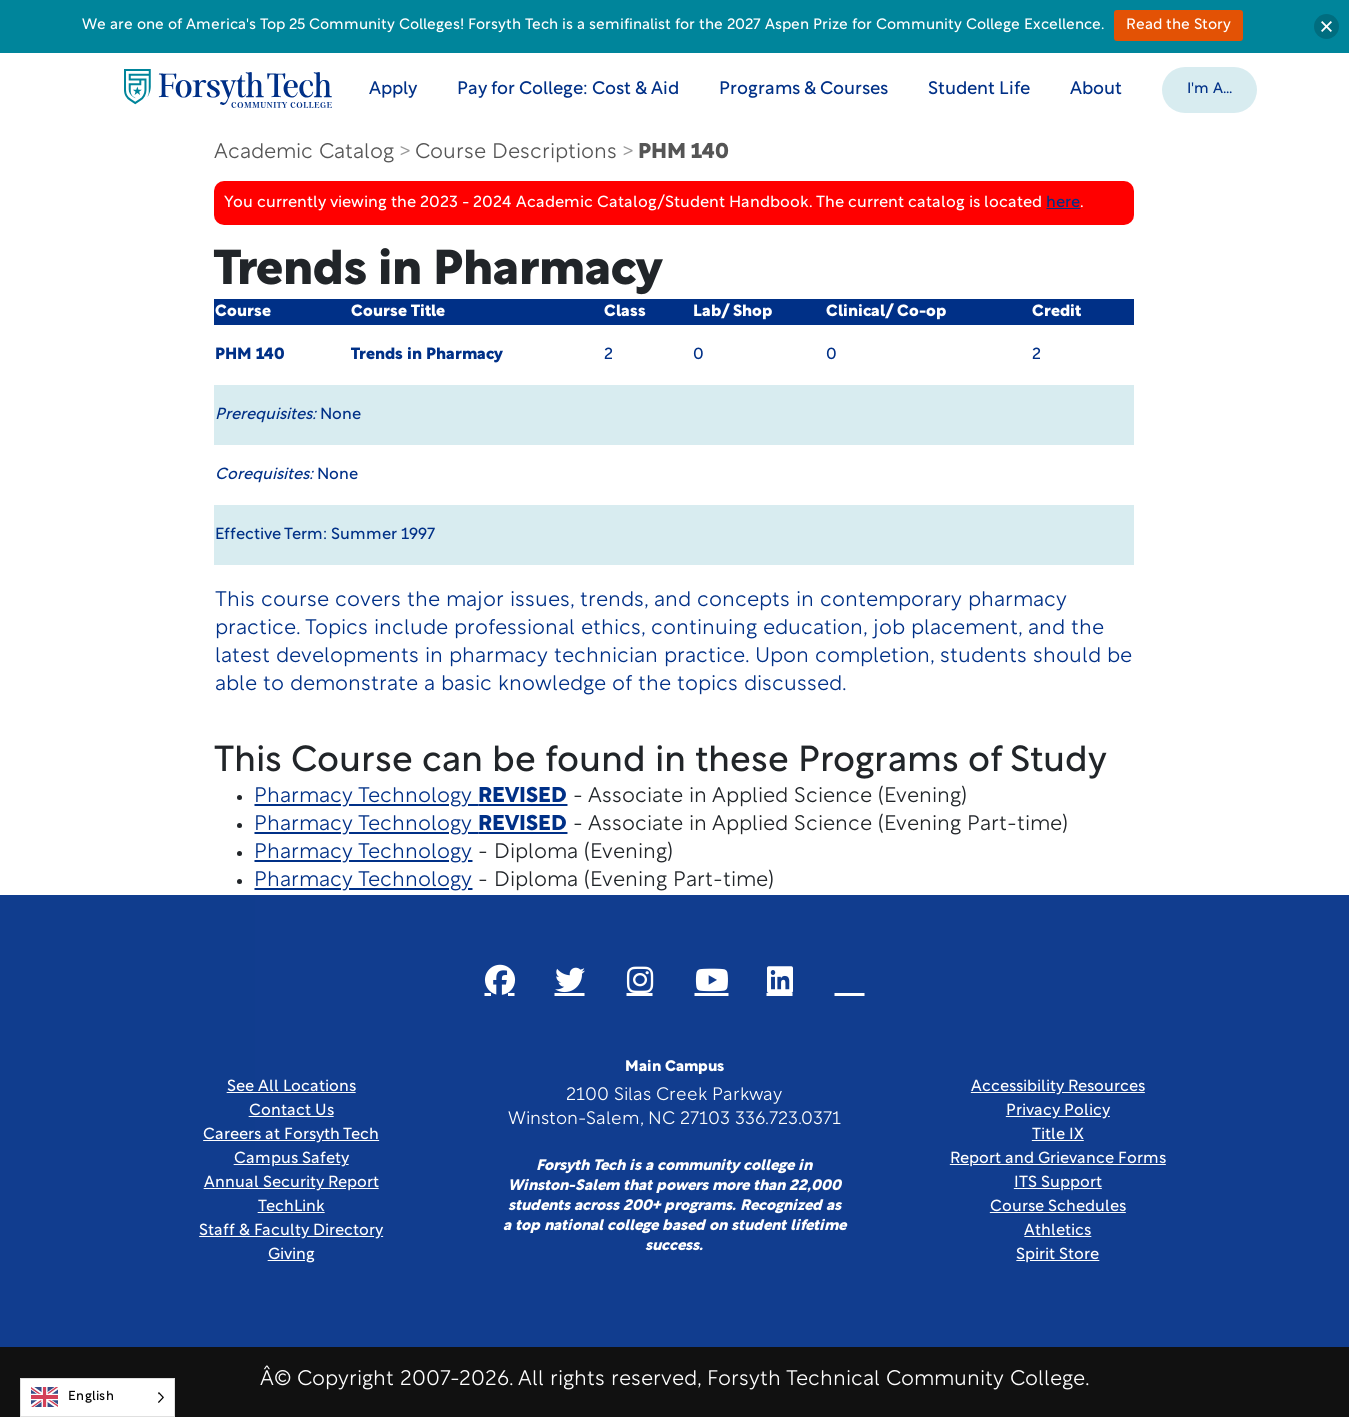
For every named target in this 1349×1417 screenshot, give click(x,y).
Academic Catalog (304, 152)
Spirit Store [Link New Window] (1057, 1255)
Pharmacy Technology (410, 796)
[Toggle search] (1302, 88)
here (1063, 203)
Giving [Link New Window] (291, 1255)
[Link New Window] (500, 980)
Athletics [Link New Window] (1057, 1231)
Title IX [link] (1058, 1135)
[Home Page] (228, 88)
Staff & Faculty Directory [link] (291, 1231)
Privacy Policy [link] (1058, 1111)
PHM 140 (683, 152)
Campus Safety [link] (291, 1159)
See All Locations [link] (291, 1087)
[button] (1209, 88)
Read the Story (1178, 25)
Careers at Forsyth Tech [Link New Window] (291, 1135)
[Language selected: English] (97, 1397)
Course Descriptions (516, 152)
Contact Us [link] (291, 1111)
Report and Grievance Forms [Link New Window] (1058, 1159)
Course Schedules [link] (1058, 1207)
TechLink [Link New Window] (291, 1207)
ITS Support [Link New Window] (1058, 1183)
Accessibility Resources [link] (1058, 1087)
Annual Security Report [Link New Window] (291, 1183)
